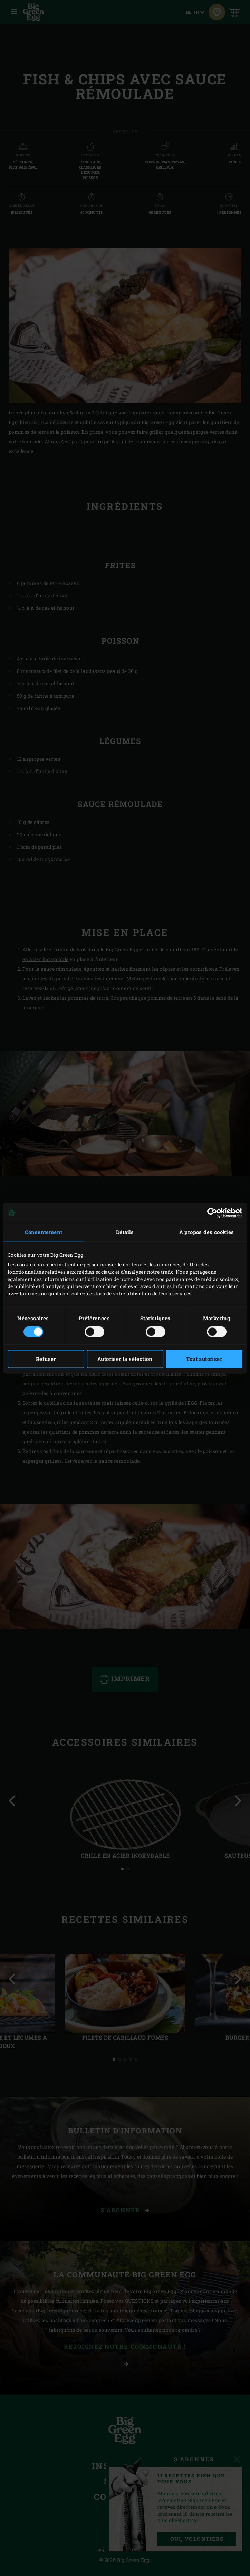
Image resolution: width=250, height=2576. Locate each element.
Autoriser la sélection (125, 1358)
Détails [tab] (125, 1232)
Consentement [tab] (43, 1232)
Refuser (46, 1358)
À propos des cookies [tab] (206, 1232)
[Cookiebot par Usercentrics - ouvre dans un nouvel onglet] (212, 1213)
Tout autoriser (204, 1358)
